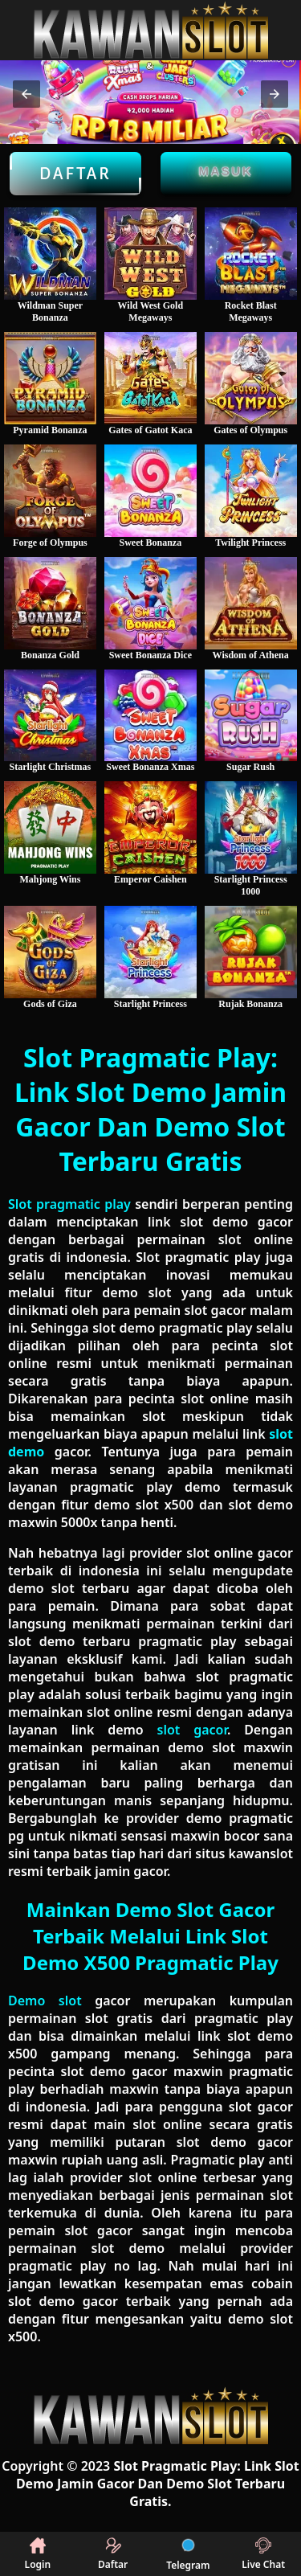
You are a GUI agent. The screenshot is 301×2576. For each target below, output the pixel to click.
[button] (26, 94)
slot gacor (192, 1729)
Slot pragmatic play (69, 1204)
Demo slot (45, 2000)
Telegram (187, 2554)
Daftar (75, 173)
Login (38, 2554)
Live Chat (263, 2554)
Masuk (226, 171)
